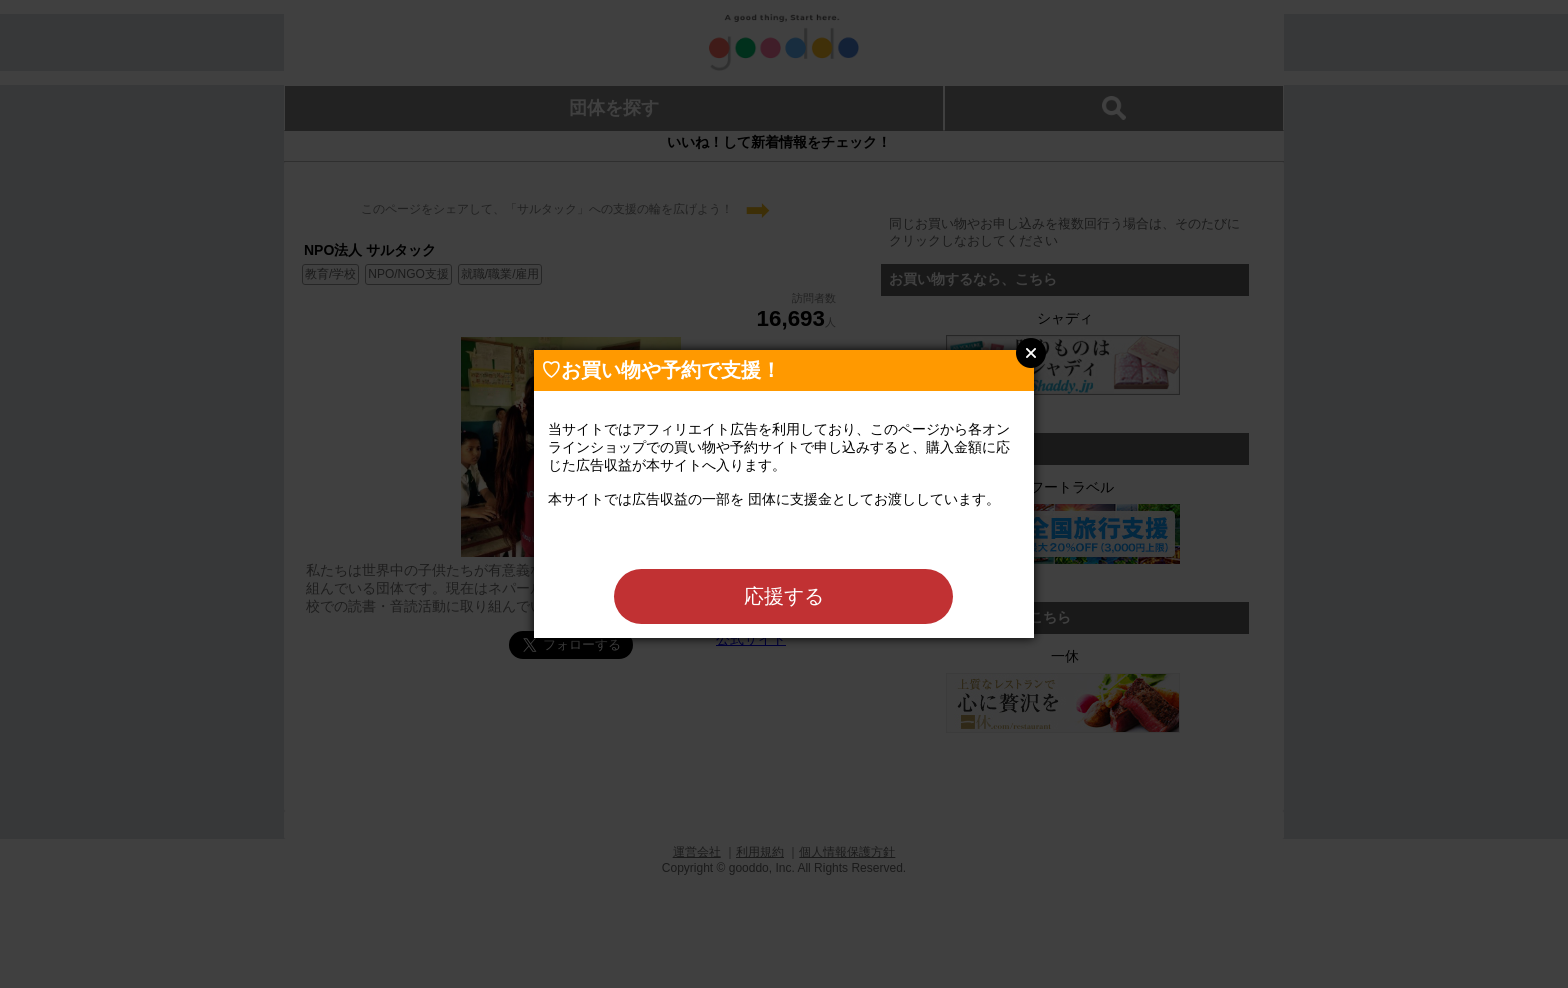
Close (1031, 353)
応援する (784, 596)
